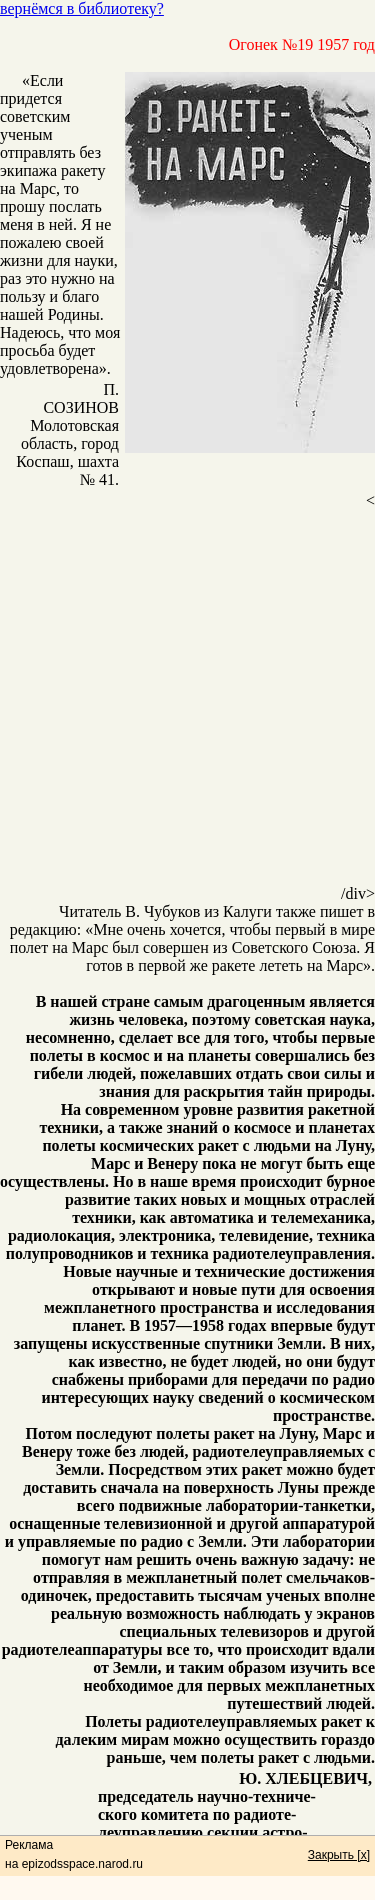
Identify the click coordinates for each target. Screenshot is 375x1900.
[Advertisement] (187, 697)
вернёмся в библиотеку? (82, 8)
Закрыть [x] (339, 1855)
